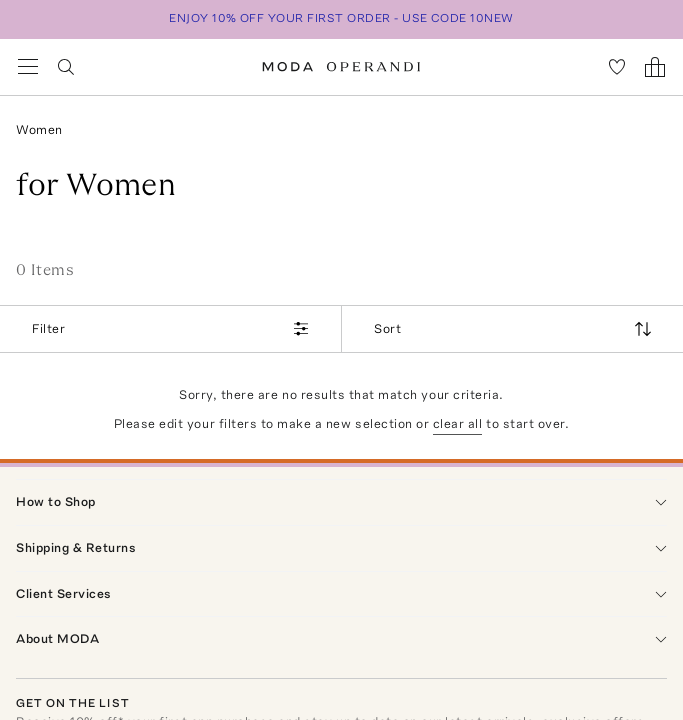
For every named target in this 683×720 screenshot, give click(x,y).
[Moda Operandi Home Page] (341, 67)
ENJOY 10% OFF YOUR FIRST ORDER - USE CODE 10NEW (341, 18)
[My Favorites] (617, 67)
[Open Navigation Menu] (28, 67)
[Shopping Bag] (655, 67)
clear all (458, 423)
